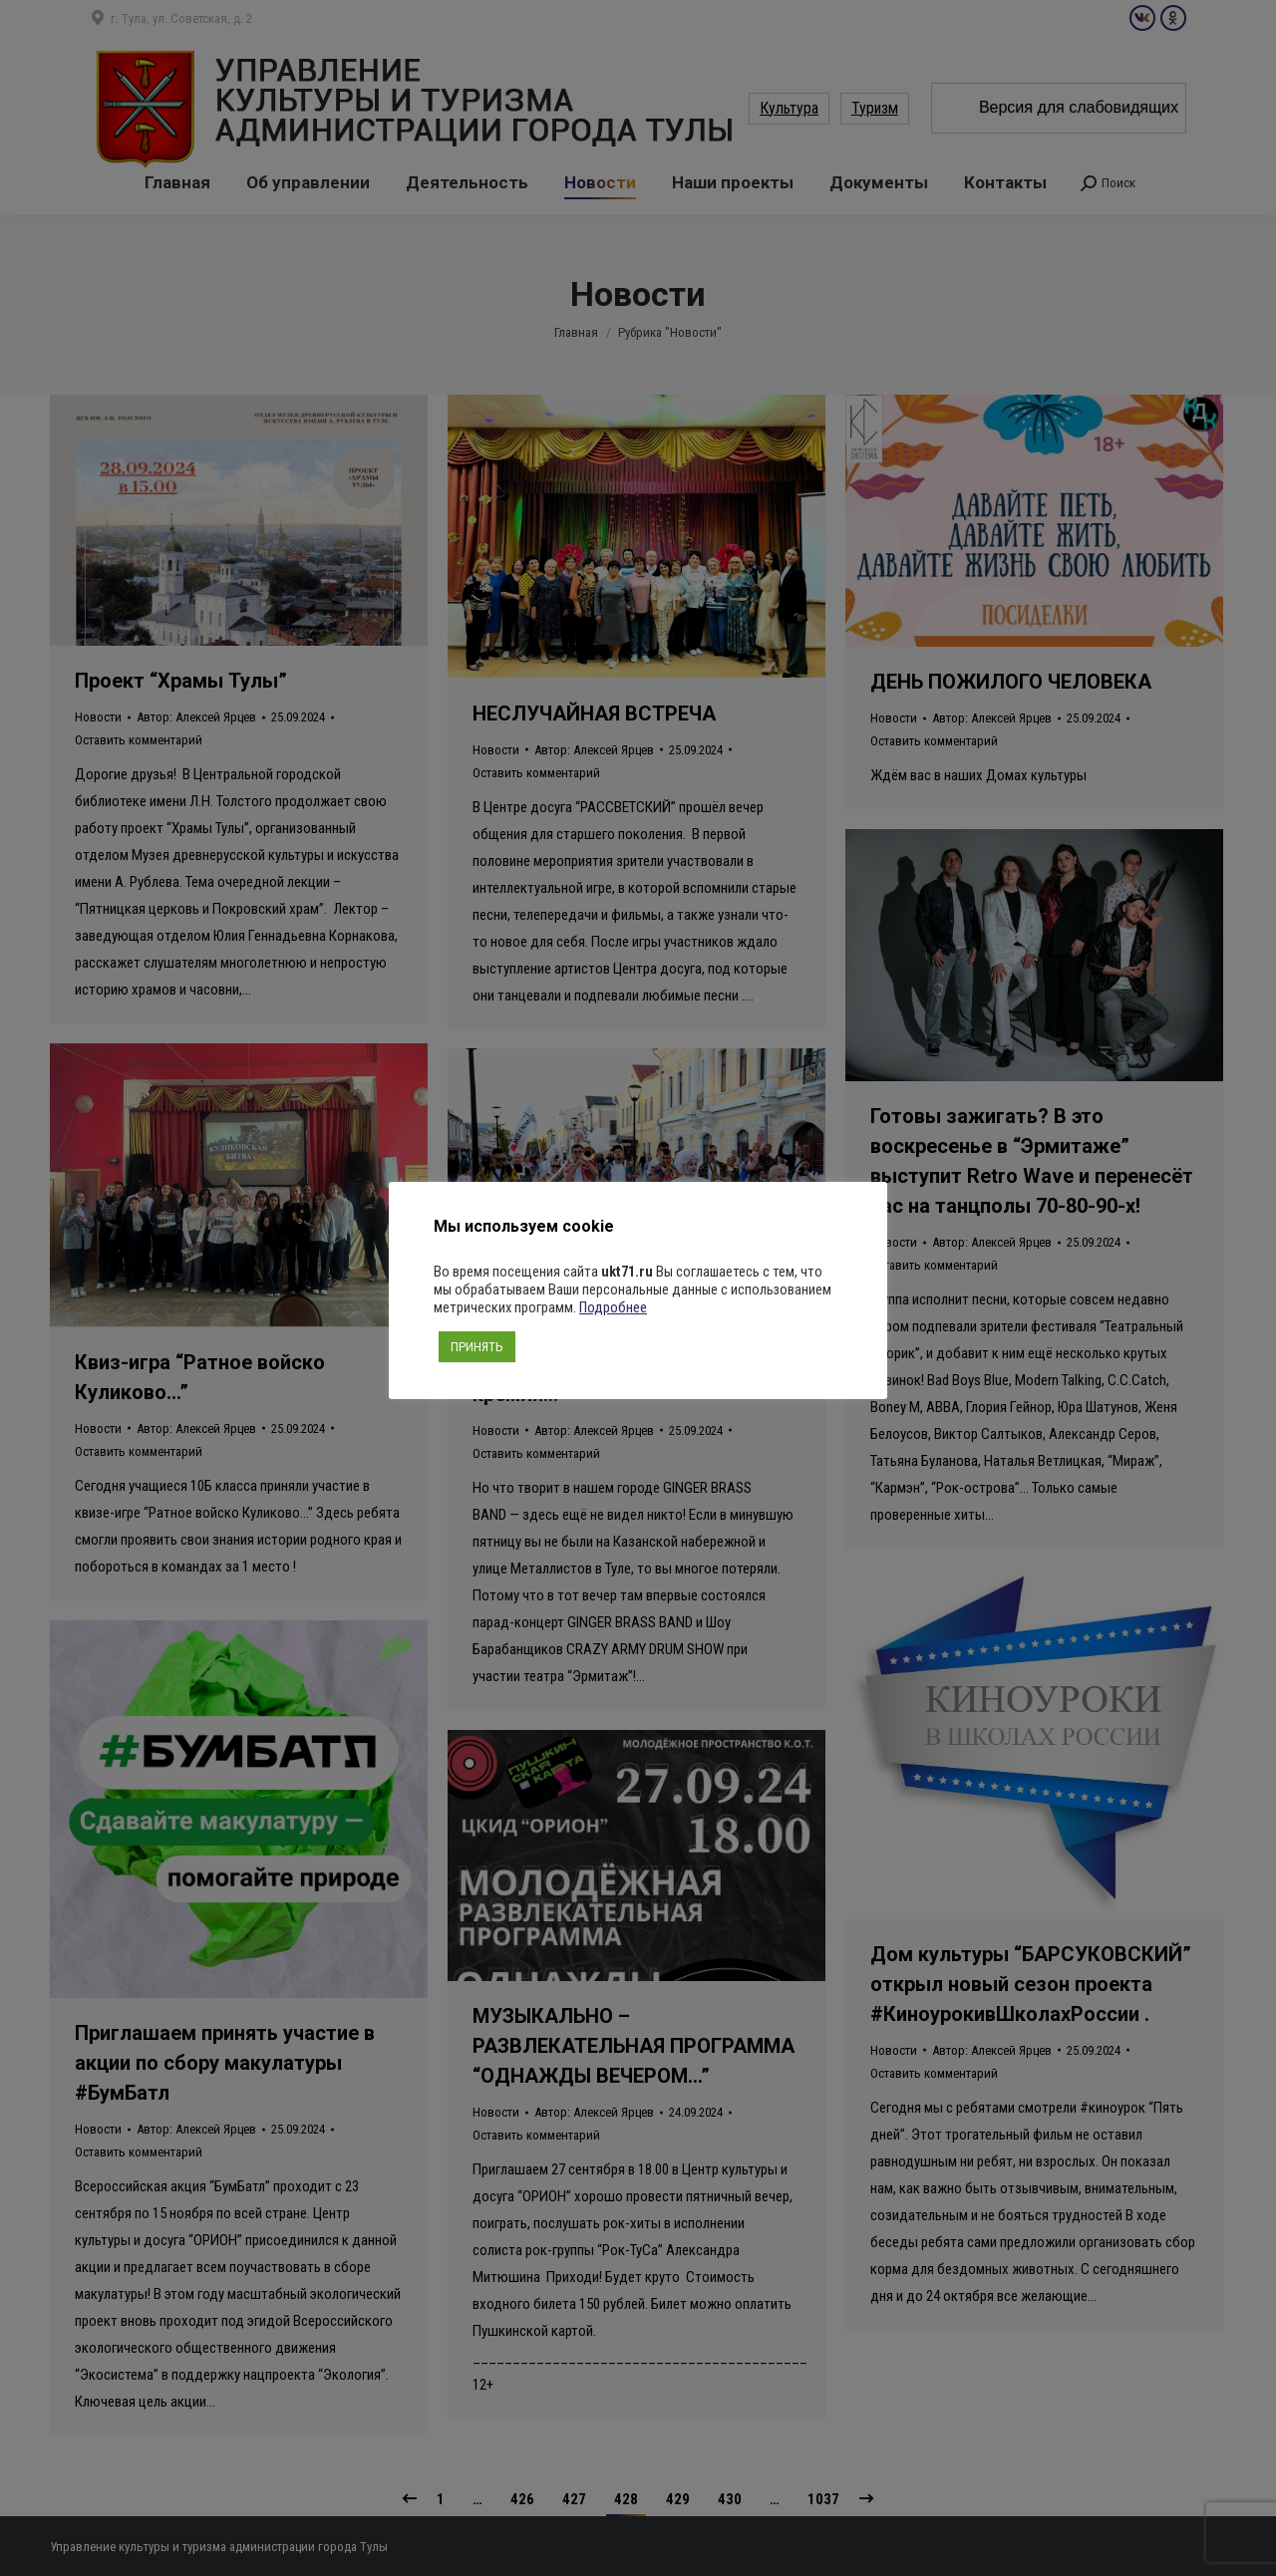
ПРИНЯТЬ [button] (477, 1346)
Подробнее (613, 1307)
